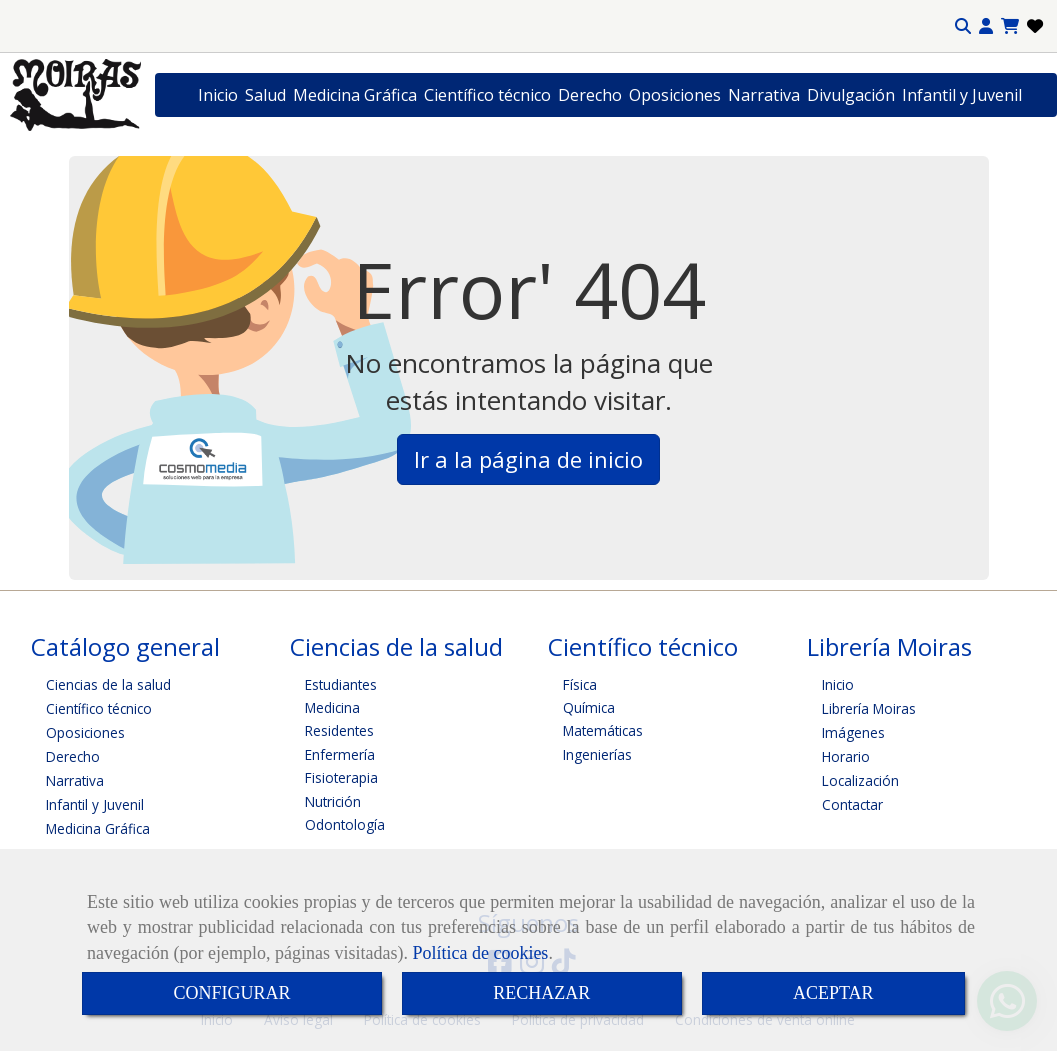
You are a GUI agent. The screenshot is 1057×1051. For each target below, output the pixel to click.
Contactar (852, 804)
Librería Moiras (869, 708)
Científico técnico (487, 95)
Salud (265, 95)
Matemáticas (603, 730)
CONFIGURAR (231, 993)
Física (580, 684)
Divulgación (851, 95)
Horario (846, 756)
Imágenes (853, 732)
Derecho (590, 95)
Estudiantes (341, 684)
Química (589, 707)
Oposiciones (675, 95)
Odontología (345, 824)
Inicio (218, 95)
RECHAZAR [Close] (541, 993)
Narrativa (764, 95)
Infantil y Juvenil (962, 95)
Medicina (332, 707)
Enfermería (340, 754)
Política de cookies (480, 953)
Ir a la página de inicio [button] (528, 459)
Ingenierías (597, 754)
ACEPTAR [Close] (833, 993)
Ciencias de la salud (108, 684)
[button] (986, 26)
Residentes (339, 730)
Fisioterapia (341, 777)
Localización (860, 780)
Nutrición (333, 801)
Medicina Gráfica (355, 95)
